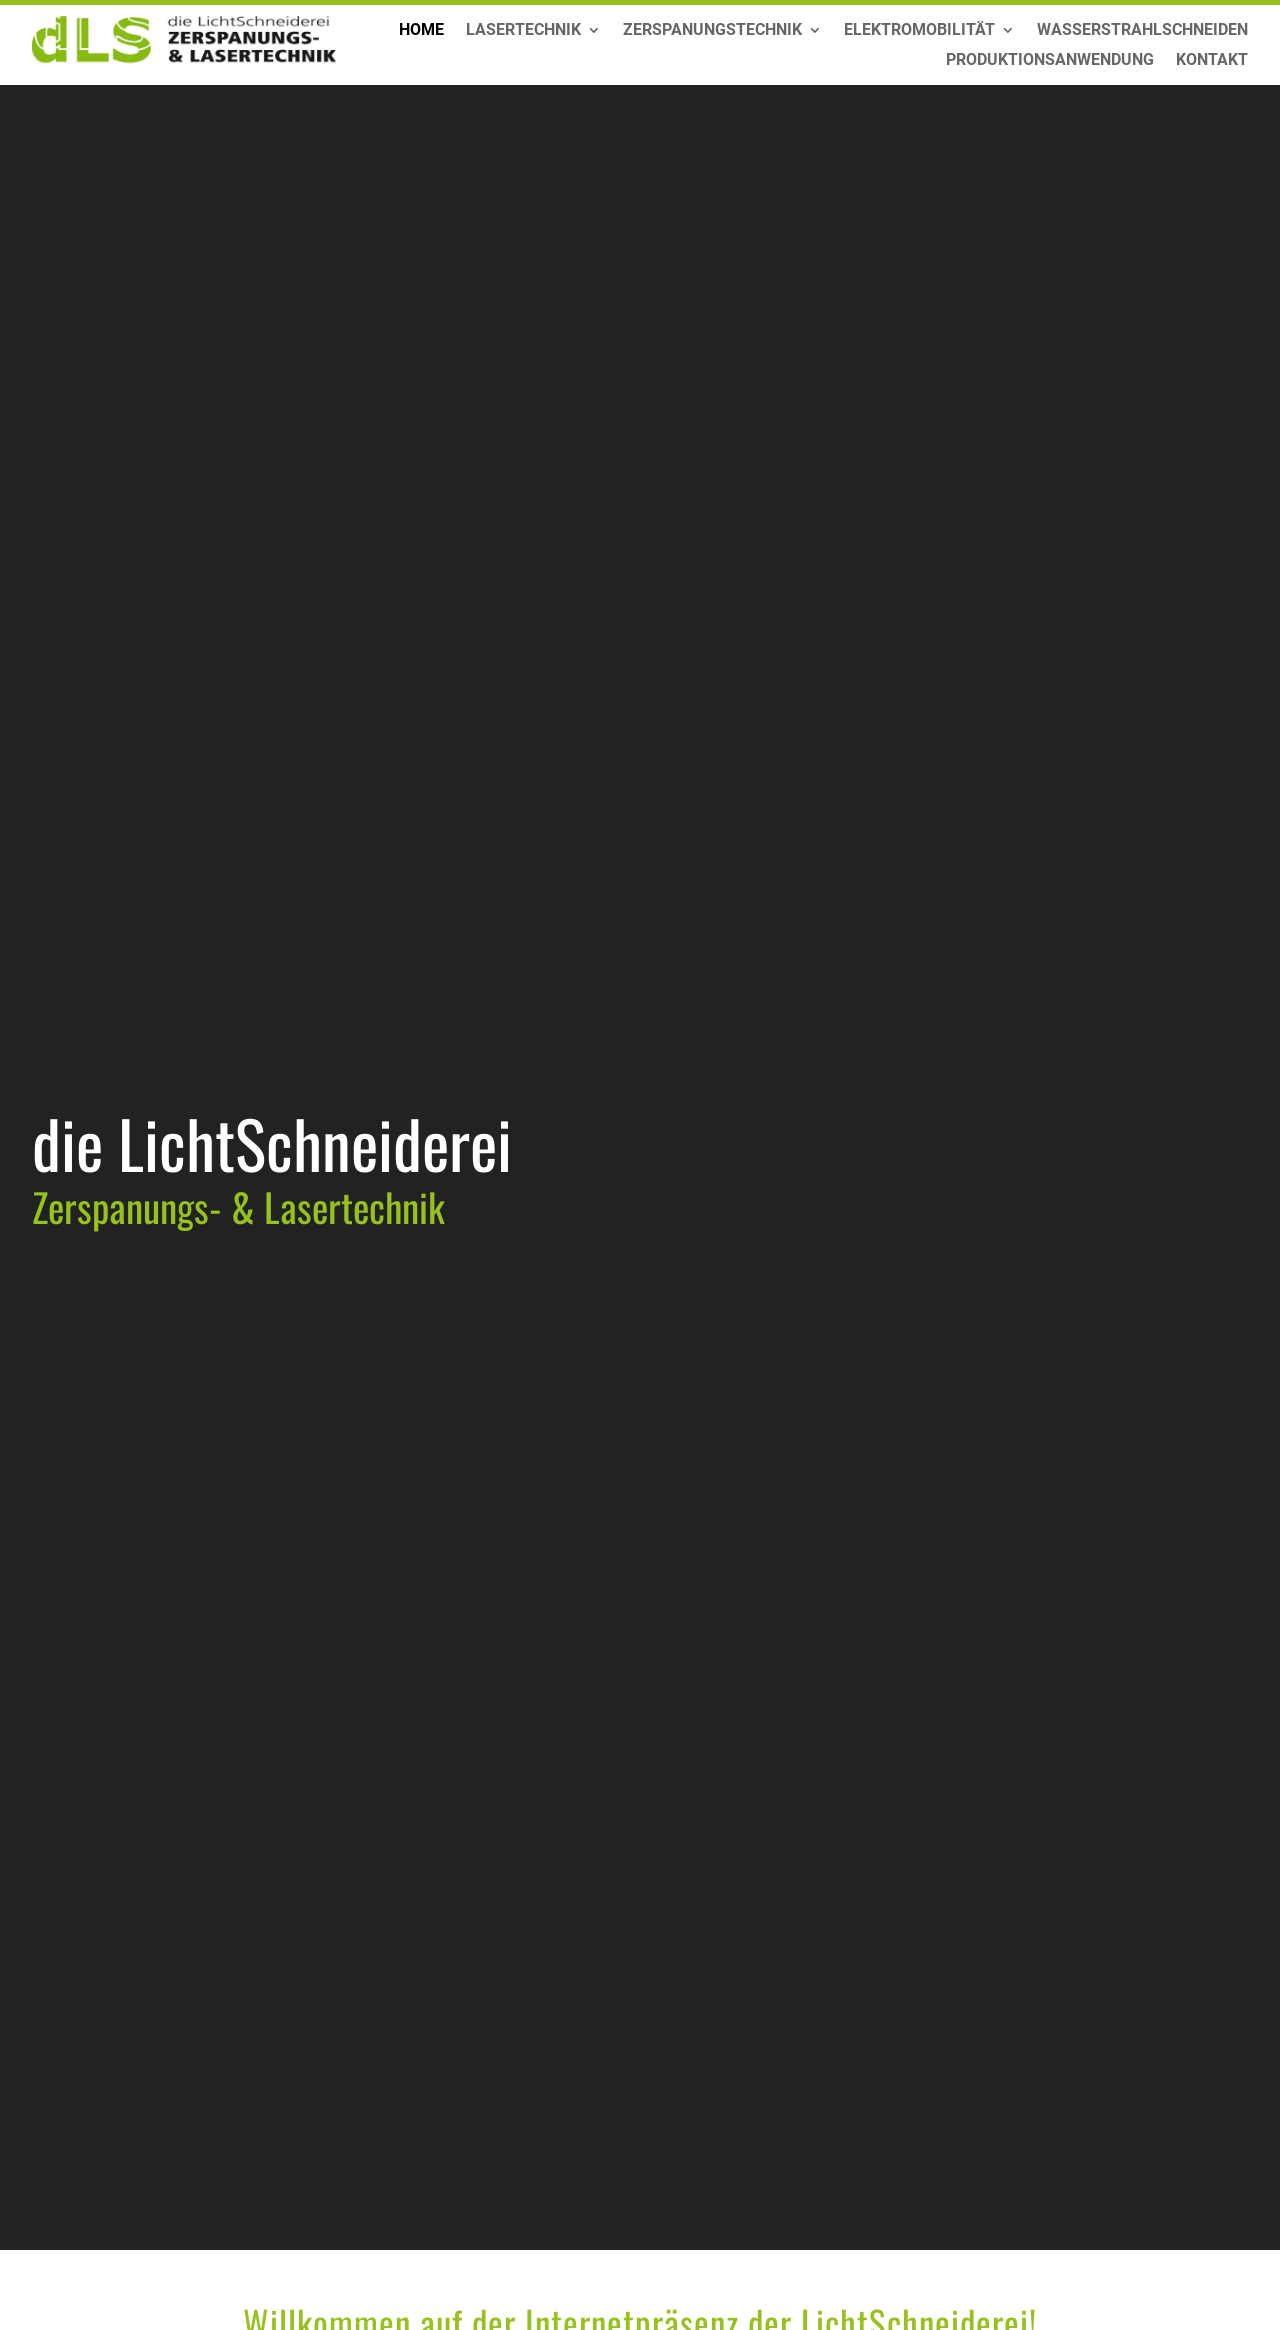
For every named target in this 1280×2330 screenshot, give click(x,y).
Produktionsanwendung (1050, 61)
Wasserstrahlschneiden (1142, 31)
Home (421, 31)
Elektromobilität (919, 31)
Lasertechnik (523, 31)
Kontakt (1212, 61)
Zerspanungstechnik (712, 31)
